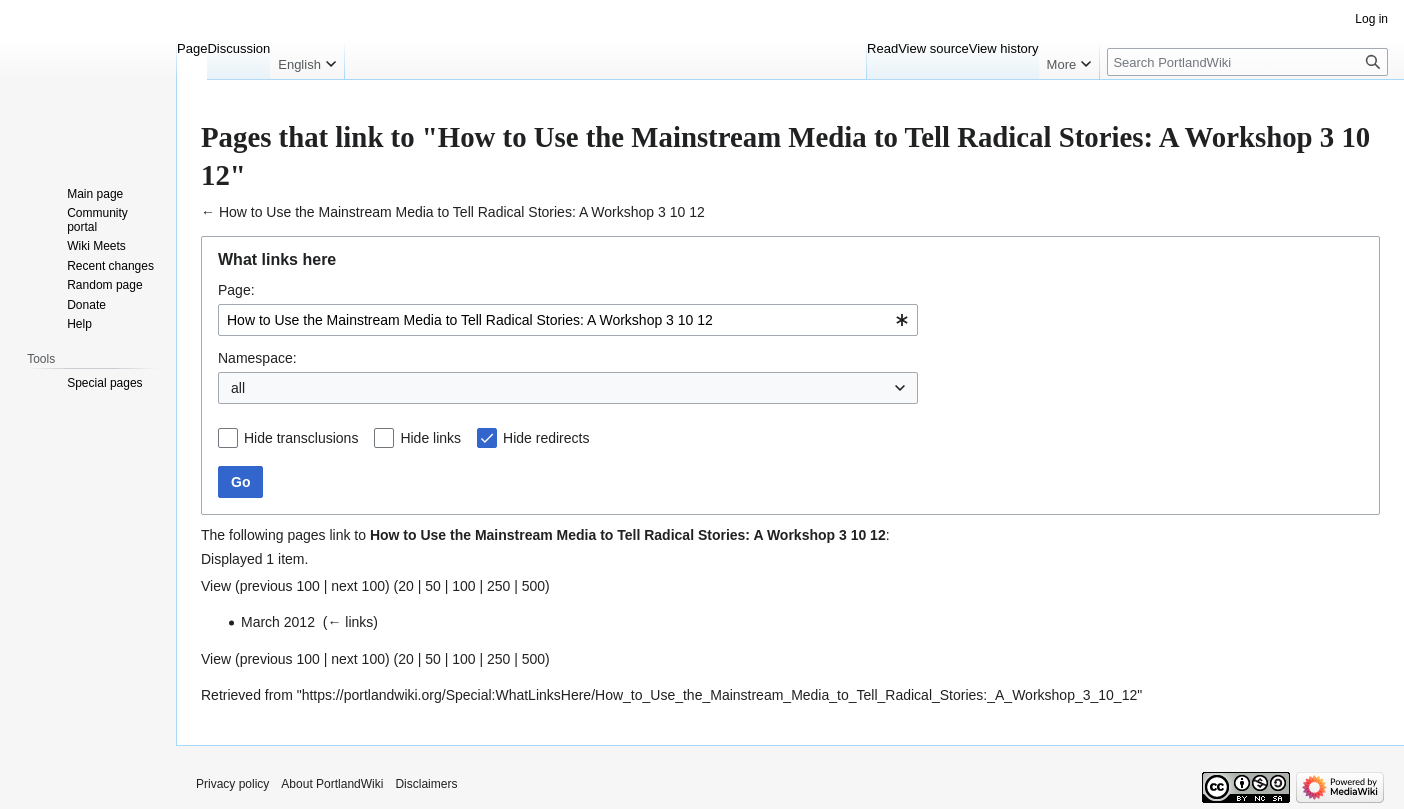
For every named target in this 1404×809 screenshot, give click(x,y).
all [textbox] (238, 388)
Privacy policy (232, 784)
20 (406, 586)
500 (533, 586)
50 (433, 586)
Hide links (430, 438)
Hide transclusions (301, 438)
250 (498, 586)
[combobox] (568, 320)
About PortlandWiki (332, 784)
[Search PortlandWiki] (1247, 62)
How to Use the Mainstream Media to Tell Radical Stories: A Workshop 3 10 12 (462, 212)
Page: (236, 290)
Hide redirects (546, 438)
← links (350, 622)
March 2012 (278, 622)
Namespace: (257, 358)
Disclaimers (426, 784)
